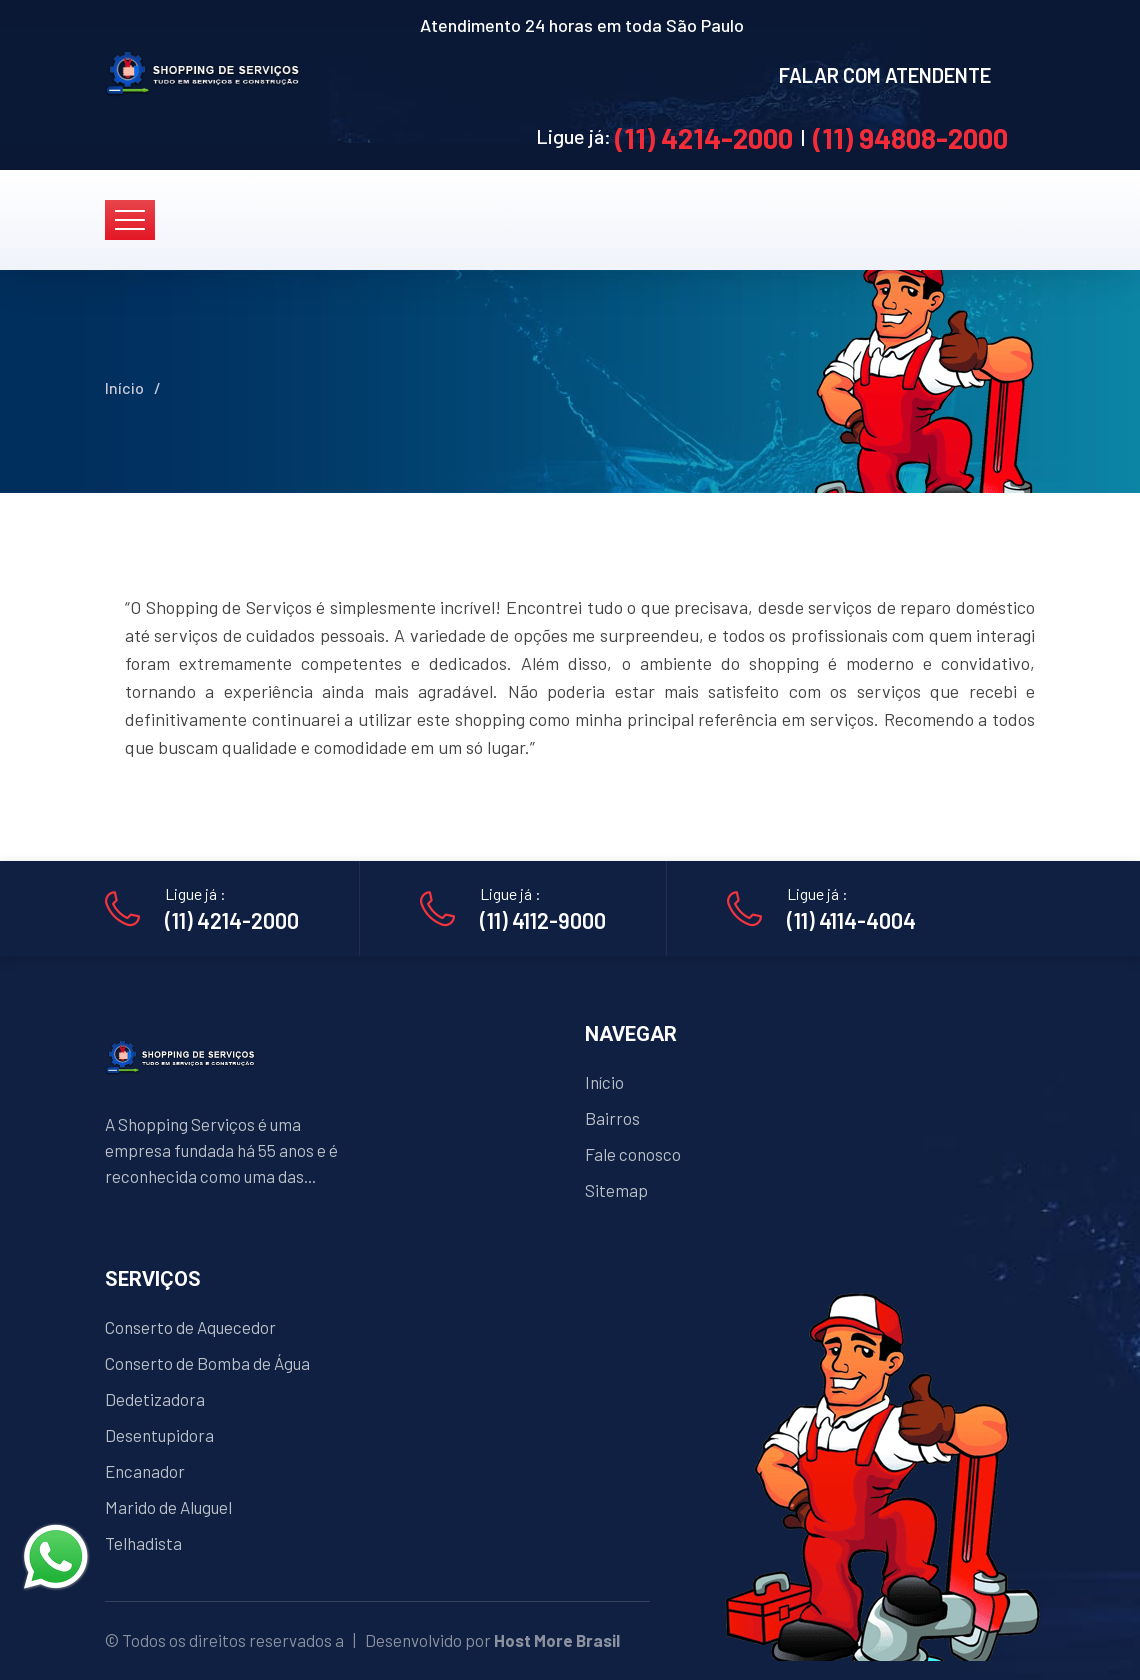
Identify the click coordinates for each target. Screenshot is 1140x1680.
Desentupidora (159, 1435)
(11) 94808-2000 (910, 138)
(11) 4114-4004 (851, 920)
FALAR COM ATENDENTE (885, 75)
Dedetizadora (155, 1399)
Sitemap (616, 1190)
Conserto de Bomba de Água (207, 1363)
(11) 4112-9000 (543, 920)
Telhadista (143, 1543)
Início (124, 387)
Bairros (612, 1118)
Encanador (145, 1471)
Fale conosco (633, 1154)
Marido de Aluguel (168, 1507)
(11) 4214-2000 (704, 138)
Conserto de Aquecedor (190, 1327)
